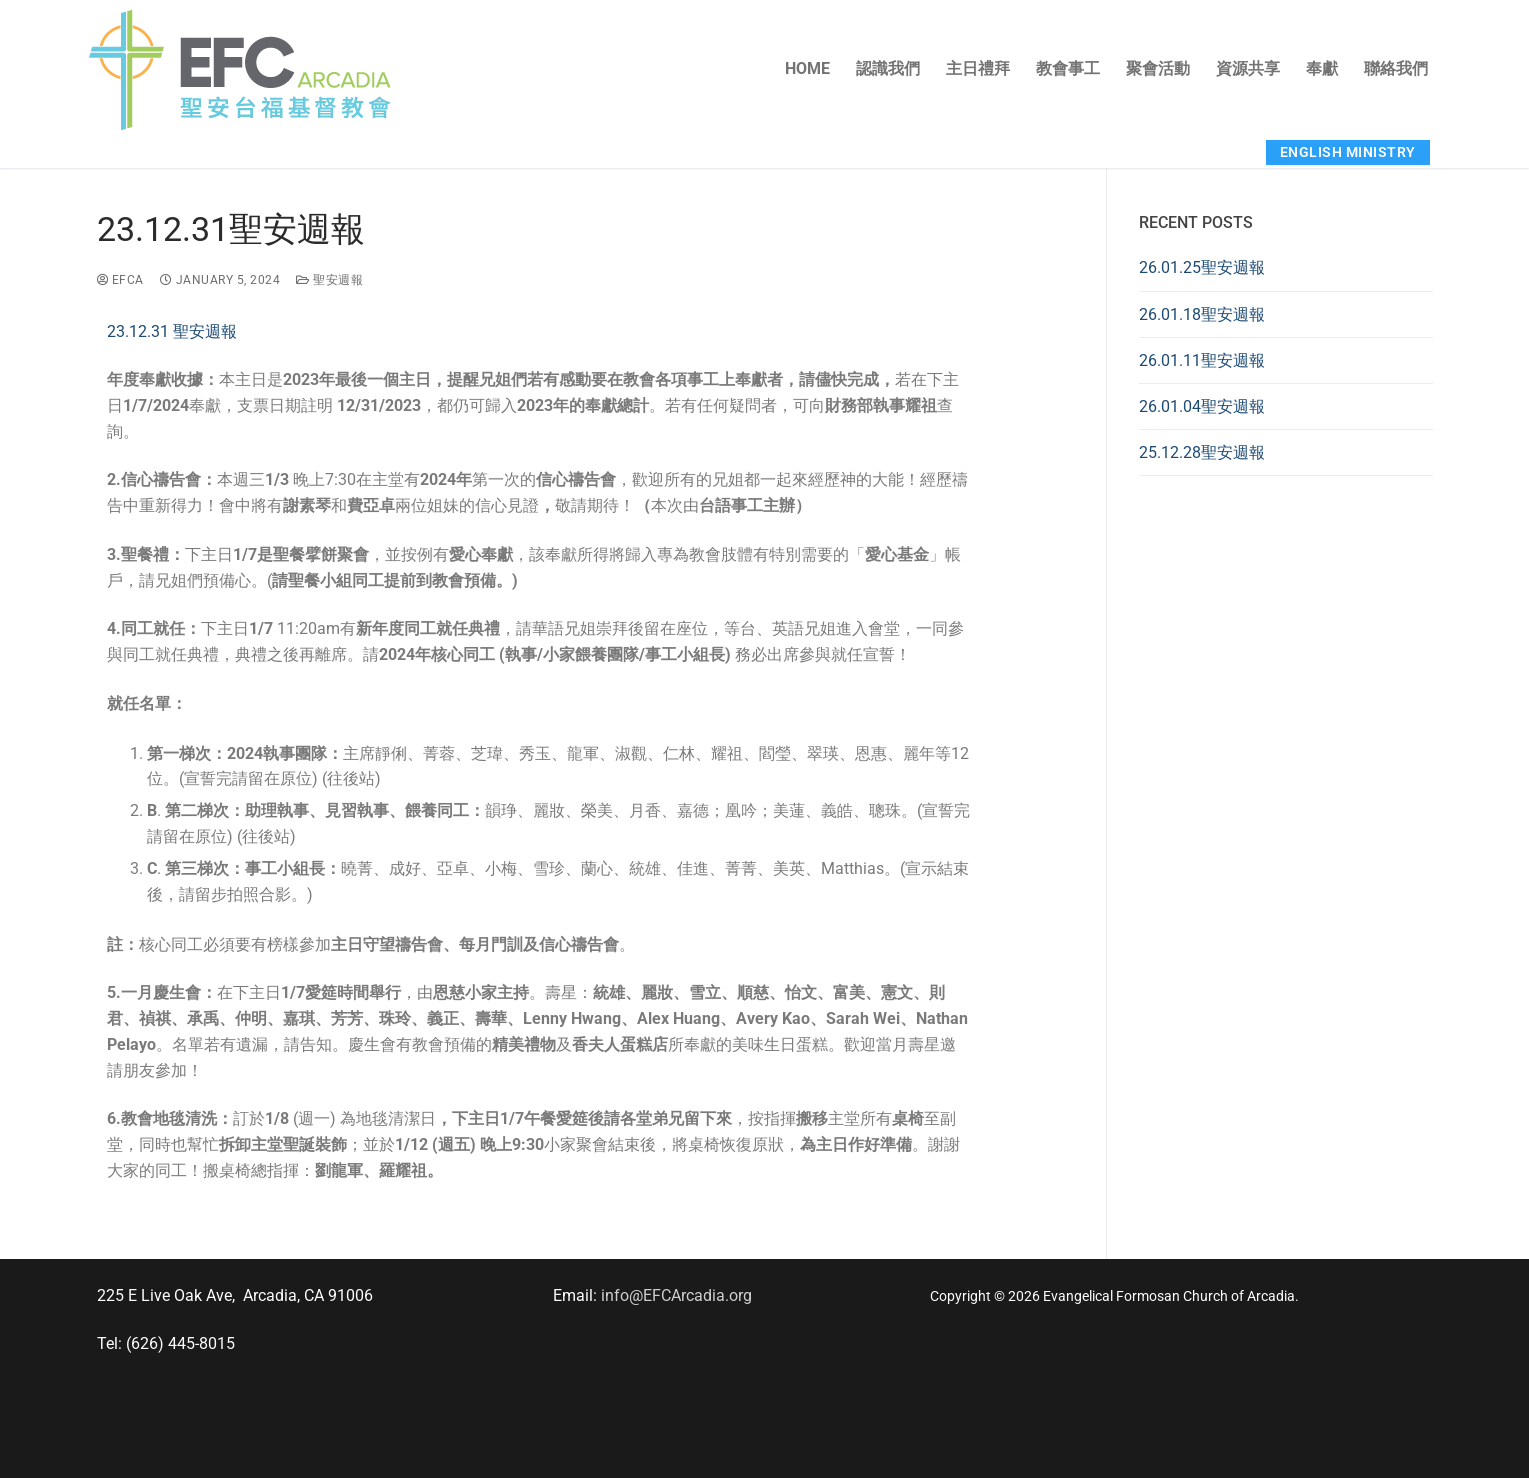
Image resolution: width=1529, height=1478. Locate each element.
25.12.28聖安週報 (1202, 452)
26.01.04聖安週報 (1202, 406)
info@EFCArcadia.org (676, 1295)
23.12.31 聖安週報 (172, 331)
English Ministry (1348, 152)
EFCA (120, 280)
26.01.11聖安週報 (1202, 360)
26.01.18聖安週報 (1202, 314)
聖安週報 (329, 280)
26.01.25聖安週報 (1202, 267)
